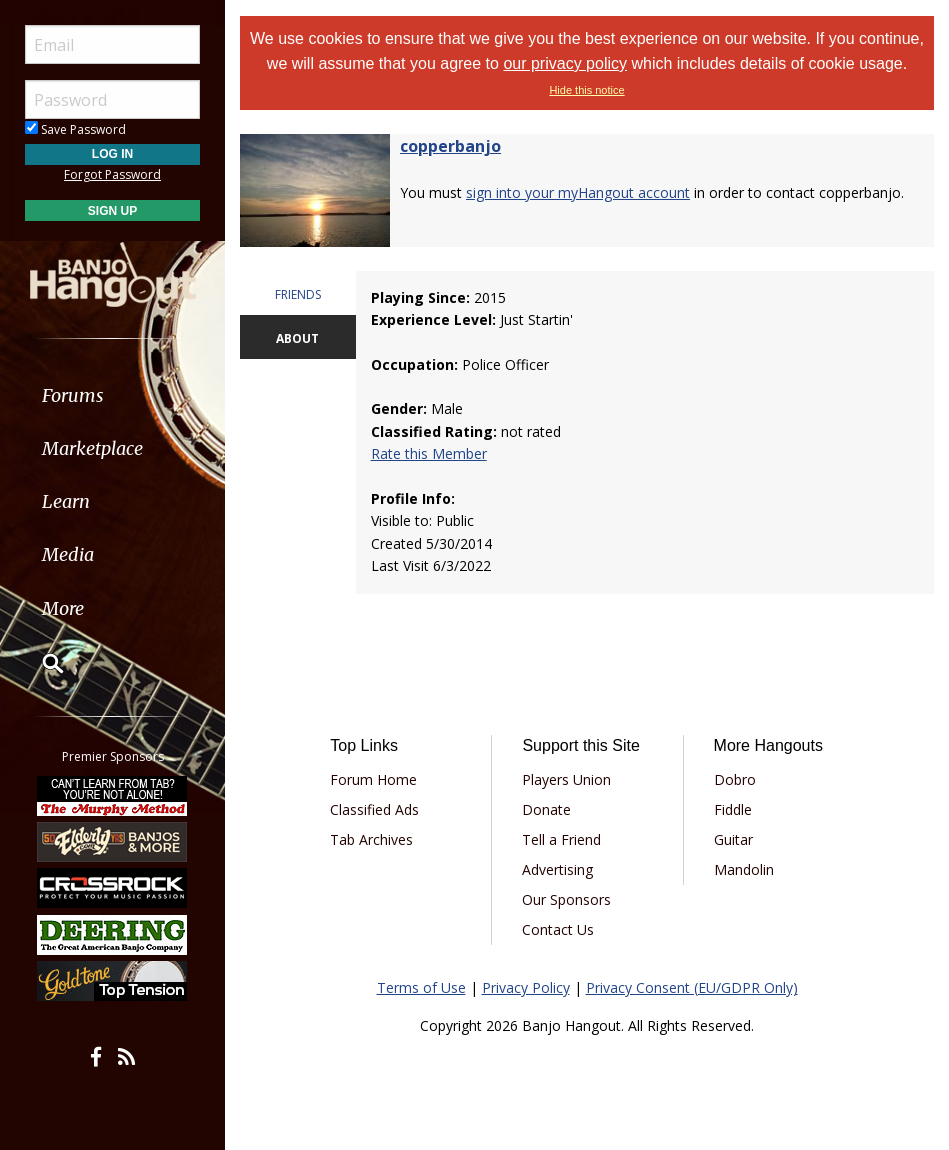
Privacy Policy (526, 987)
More (63, 608)
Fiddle (733, 809)
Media (68, 554)
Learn (66, 501)
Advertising (557, 869)
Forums (73, 395)
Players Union (566, 779)
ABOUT (297, 338)
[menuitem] (112, 395)
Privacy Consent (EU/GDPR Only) (692, 987)
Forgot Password (112, 174)
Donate (546, 809)
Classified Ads (374, 809)
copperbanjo (450, 146)
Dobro (735, 779)
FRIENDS (298, 294)
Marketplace (92, 448)
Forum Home (373, 779)
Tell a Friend (561, 839)
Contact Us (558, 929)
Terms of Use (421, 987)
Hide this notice (586, 90)
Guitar (733, 839)
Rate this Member (429, 453)
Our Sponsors (566, 899)
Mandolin (744, 869)
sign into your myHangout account (578, 192)
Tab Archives (371, 839)
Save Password (75, 129)
